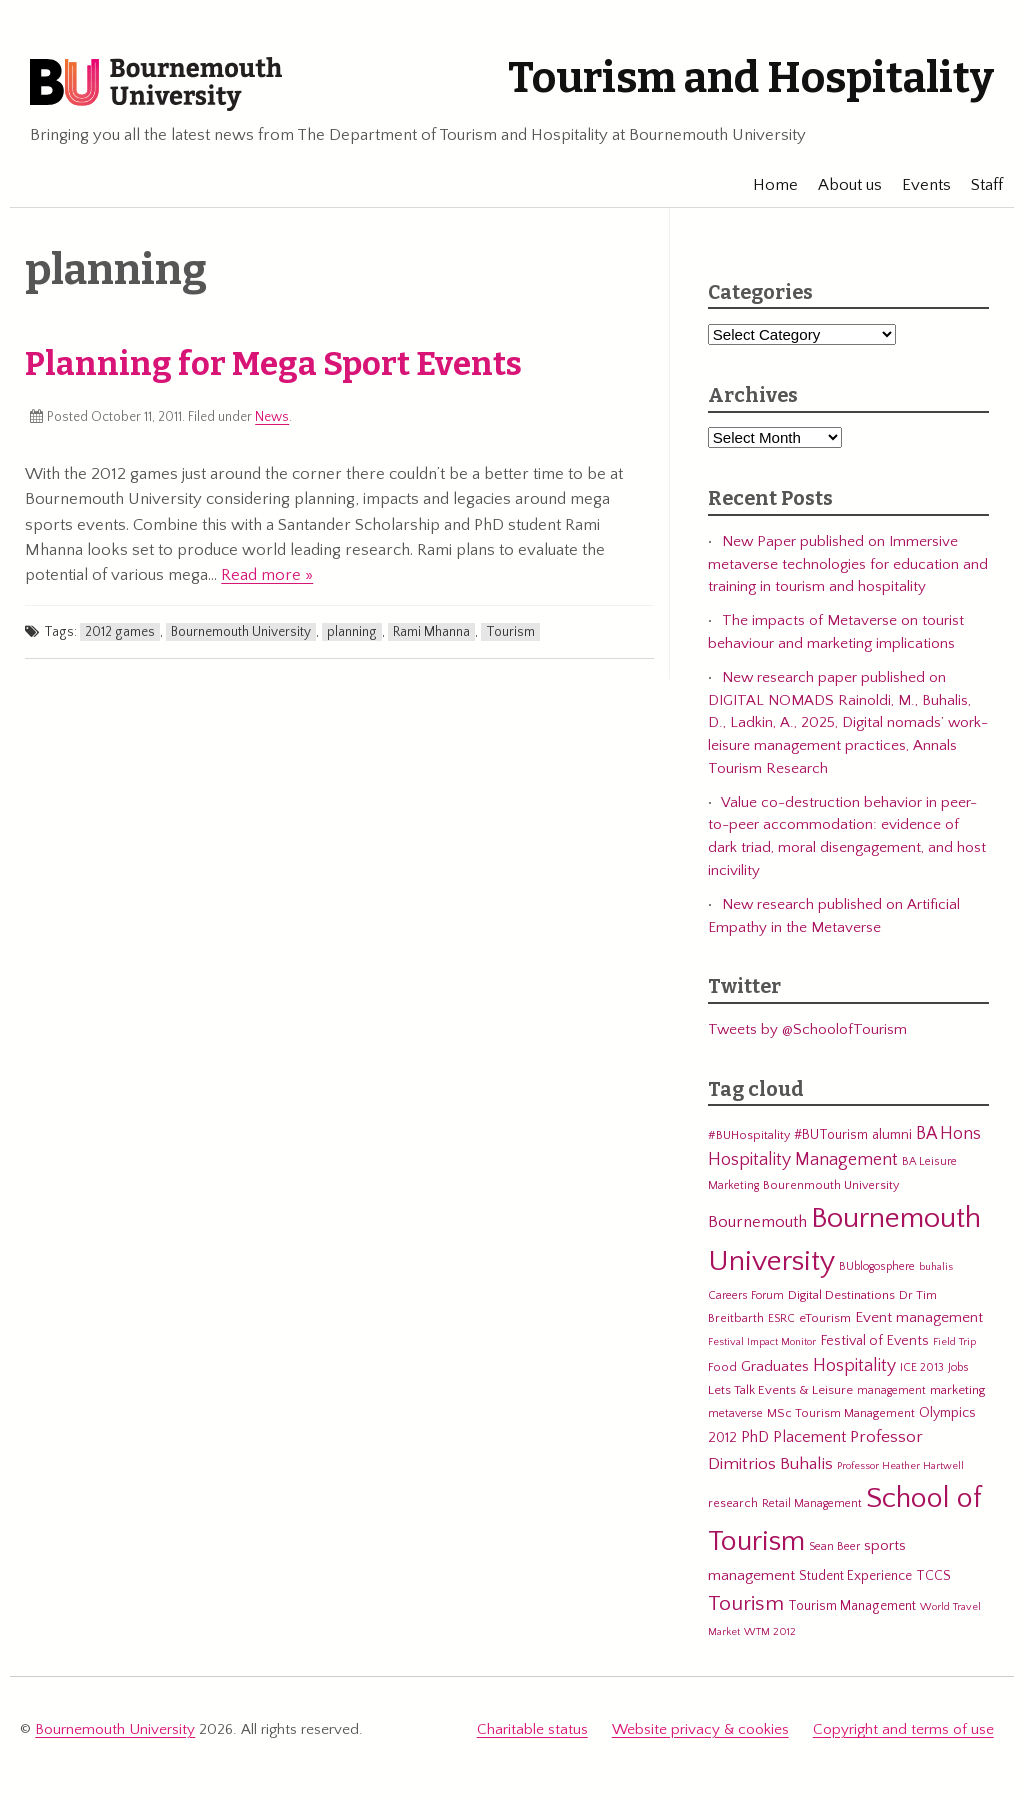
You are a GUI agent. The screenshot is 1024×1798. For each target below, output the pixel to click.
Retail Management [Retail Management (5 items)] (812, 1503)
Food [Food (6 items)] (722, 1367)
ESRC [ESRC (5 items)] (781, 1318)
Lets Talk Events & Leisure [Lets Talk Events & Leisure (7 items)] (780, 1390)
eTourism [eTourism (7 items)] (825, 1318)
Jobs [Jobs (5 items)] (958, 1367)
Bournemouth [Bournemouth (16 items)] (757, 1222)
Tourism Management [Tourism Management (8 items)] (852, 1606)
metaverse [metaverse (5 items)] (735, 1413)
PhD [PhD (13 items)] (755, 1437)
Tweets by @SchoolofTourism (807, 1029)
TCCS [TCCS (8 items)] (933, 1576)
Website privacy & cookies (700, 1729)
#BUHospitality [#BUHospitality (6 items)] (749, 1135)
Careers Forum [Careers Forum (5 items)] (746, 1295)
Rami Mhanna (431, 632)
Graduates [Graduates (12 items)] (775, 1366)
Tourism (510, 632)
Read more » (267, 575)
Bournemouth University (156, 85)
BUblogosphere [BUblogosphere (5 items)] (877, 1266)
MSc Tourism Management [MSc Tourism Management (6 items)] (841, 1413)
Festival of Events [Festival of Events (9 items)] (874, 1341)
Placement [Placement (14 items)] (809, 1437)
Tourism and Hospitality (751, 78)
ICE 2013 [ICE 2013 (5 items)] (922, 1367)
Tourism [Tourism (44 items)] (746, 1604)
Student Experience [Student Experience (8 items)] (855, 1576)
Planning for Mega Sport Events (273, 364)
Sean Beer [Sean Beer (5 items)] (834, 1546)
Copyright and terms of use (903, 1729)
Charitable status (532, 1729)
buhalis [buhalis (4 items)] (936, 1267)
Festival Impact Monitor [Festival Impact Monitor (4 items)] (762, 1342)
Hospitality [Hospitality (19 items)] (854, 1366)
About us (841, 185)
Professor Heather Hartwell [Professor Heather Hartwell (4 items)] (900, 1466)
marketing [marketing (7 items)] (957, 1390)
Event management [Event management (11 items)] (919, 1317)
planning (352, 632)
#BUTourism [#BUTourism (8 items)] (831, 1135)
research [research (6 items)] (733, 1503)
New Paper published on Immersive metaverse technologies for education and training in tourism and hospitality (848, 564)
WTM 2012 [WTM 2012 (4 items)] (770, 1632)
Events (917, 185)
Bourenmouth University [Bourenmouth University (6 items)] (831, 1185)
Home (766, 185)
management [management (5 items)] (891, 1390)
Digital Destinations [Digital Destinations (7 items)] (841, 1295)
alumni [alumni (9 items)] (892, 1135)
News (272, 417)
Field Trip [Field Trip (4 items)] (954, 1342)
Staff (978, 185)
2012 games (120, 632)
